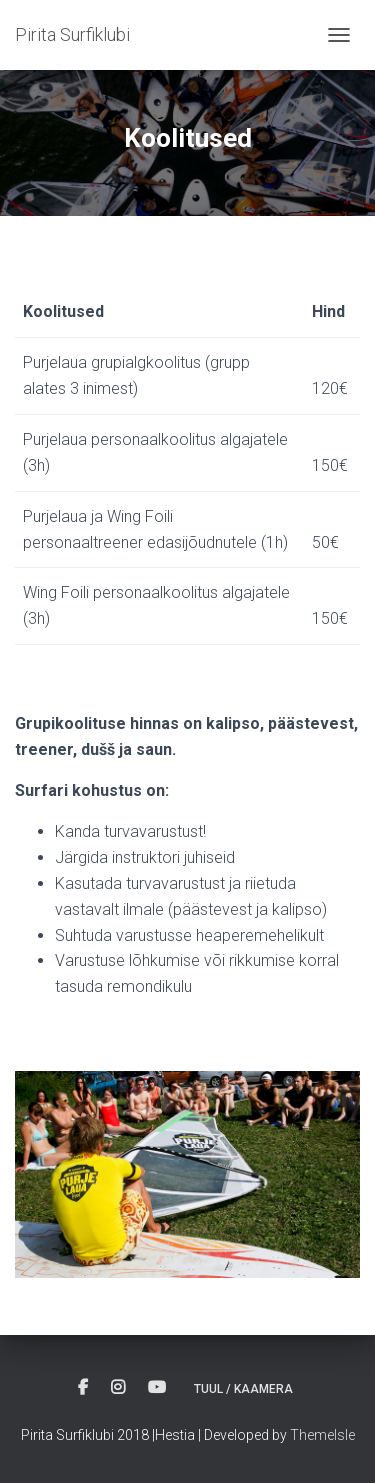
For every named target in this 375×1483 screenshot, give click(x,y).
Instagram (118, 1388)
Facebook (83, 1388)
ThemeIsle (322, 1435)
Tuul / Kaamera (243, 1389)
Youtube (157, 1388)
